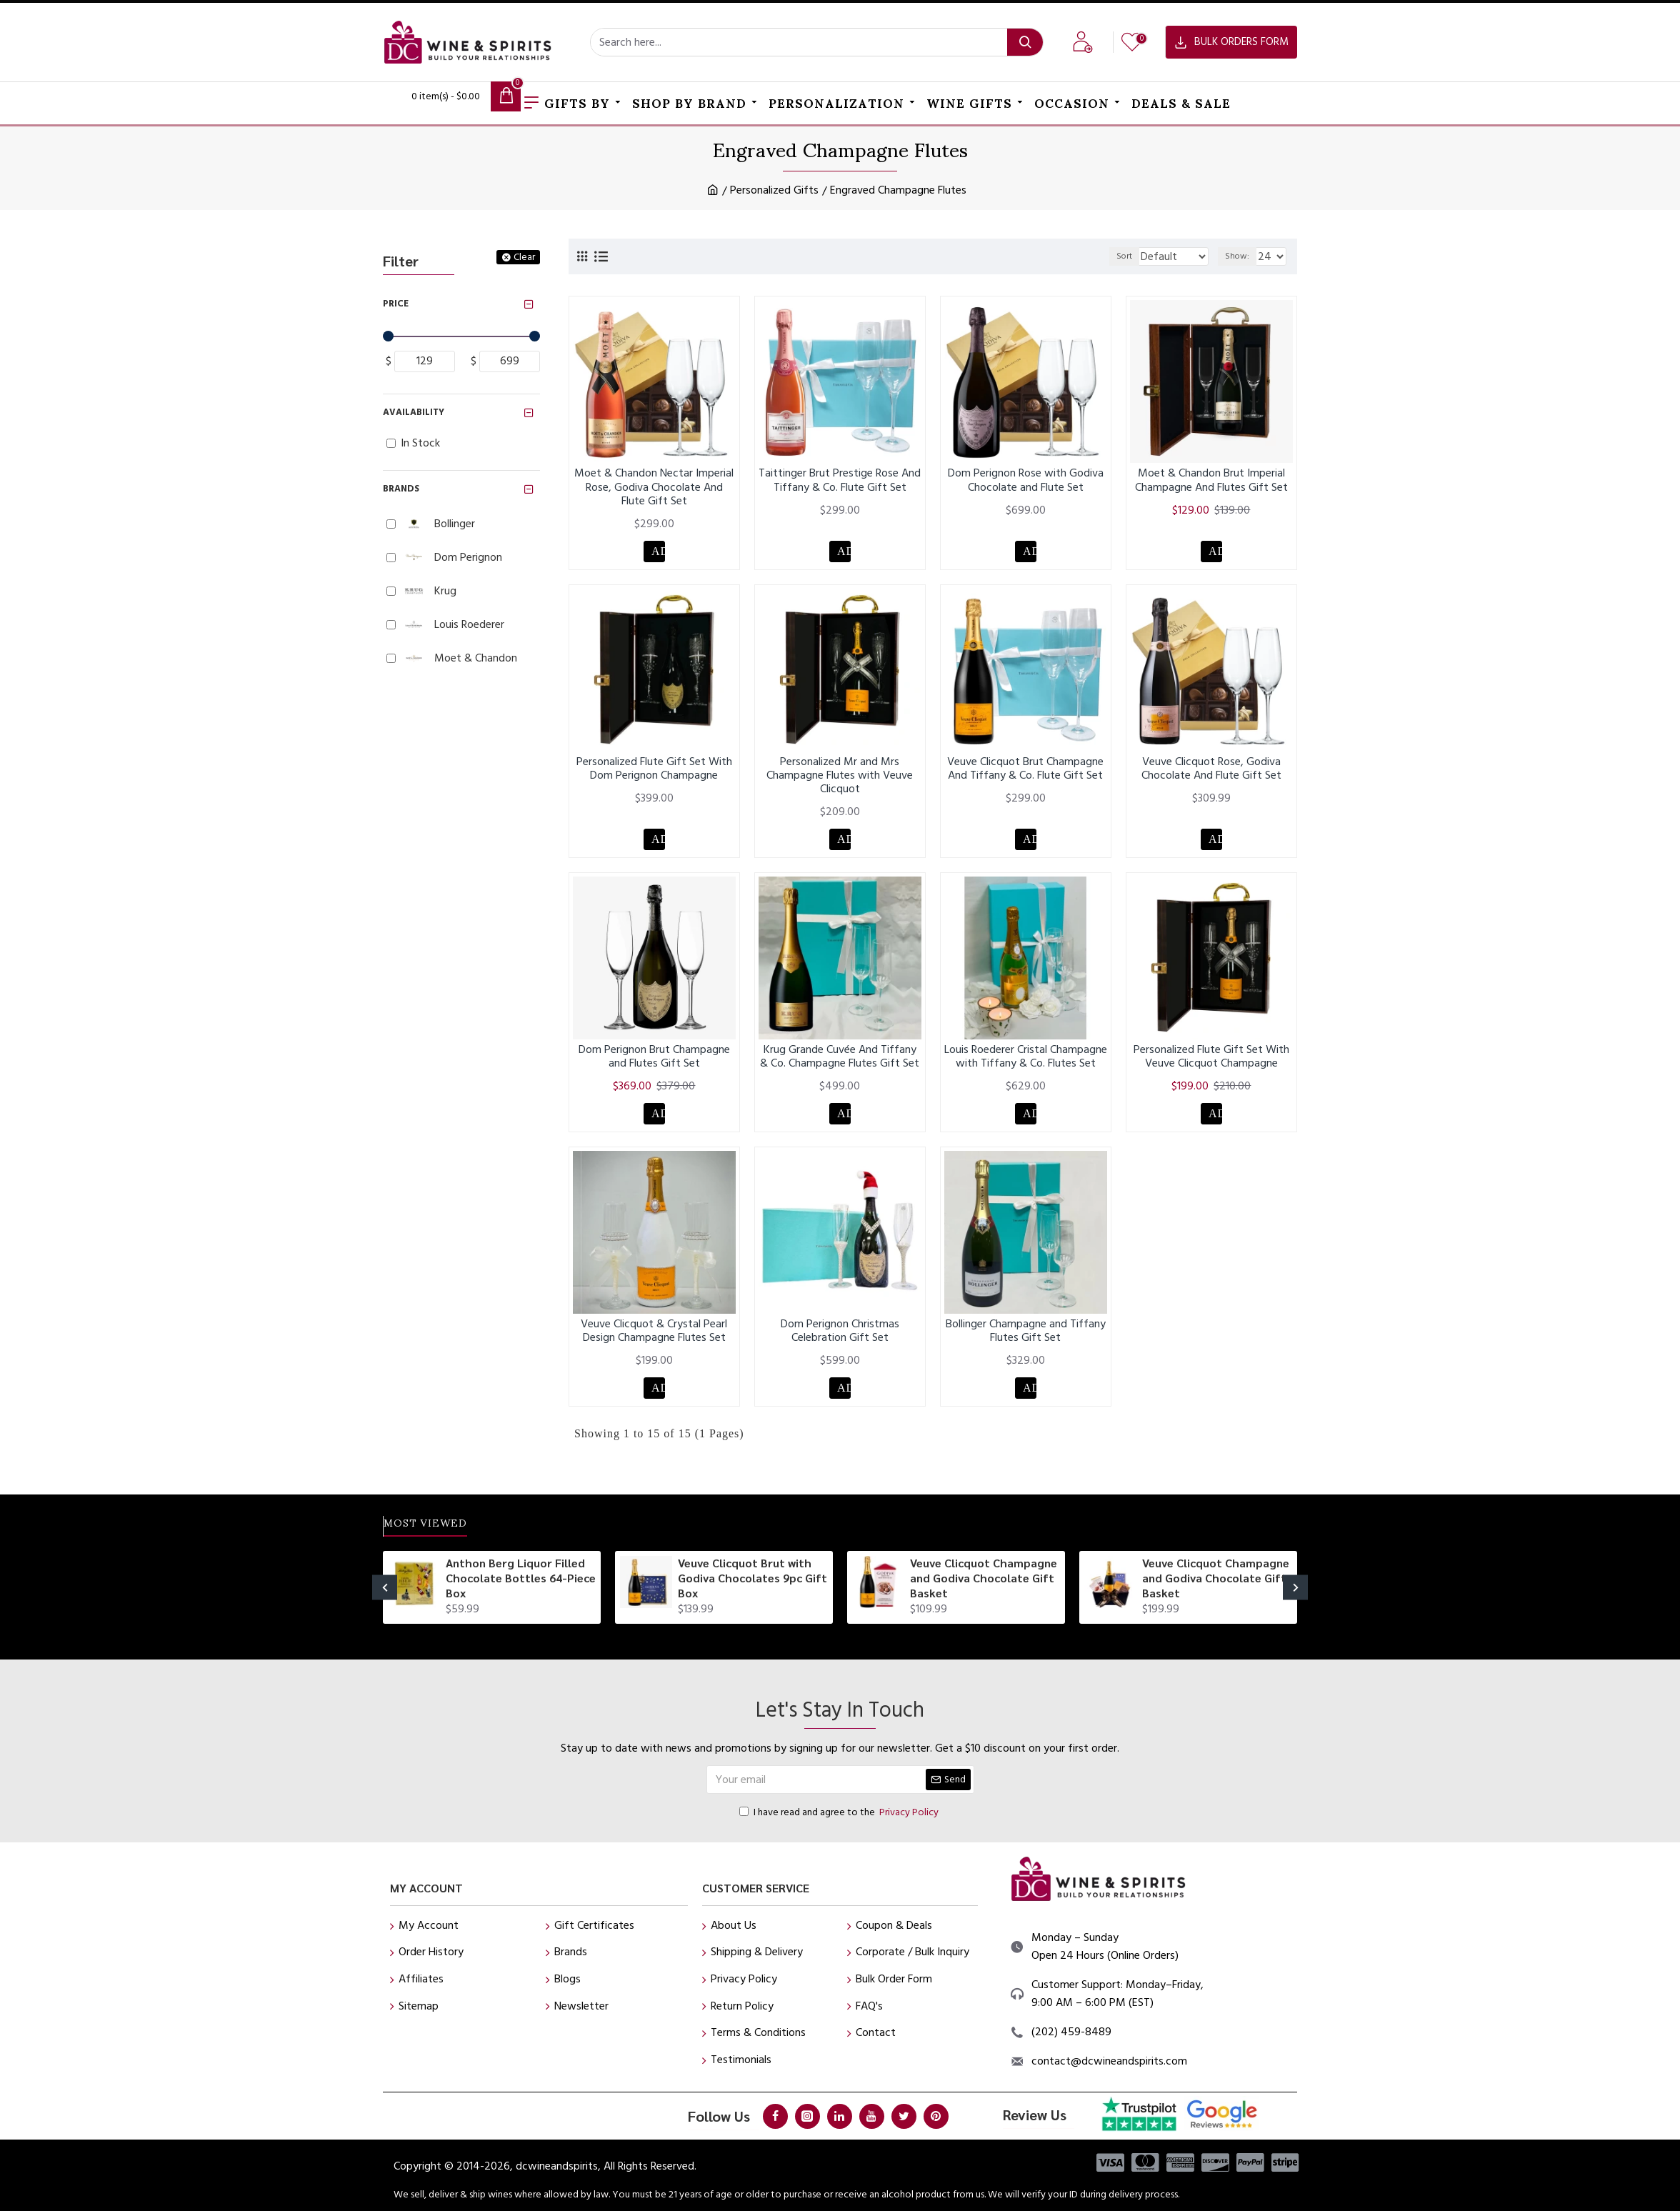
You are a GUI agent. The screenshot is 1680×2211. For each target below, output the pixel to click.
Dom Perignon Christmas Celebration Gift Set (840, 1341)
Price (396, 303)
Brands (401, 488)
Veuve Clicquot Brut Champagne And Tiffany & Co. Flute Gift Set (1025, 772)
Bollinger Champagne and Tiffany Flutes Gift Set (1026, 1341)
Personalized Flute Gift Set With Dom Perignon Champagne (654, 772)
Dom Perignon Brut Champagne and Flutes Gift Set (654, 1063)
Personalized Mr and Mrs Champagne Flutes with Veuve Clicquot (839, 779)
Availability (413, 412)
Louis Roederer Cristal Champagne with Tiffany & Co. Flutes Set (1025, 1063)
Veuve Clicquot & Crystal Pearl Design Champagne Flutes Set (654, 1341)
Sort (1115, 256)
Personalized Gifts (774, 190)
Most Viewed (441, 1522)
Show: (1241, 256)
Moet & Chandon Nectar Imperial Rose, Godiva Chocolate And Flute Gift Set (654, 487)
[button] (384, 1587)
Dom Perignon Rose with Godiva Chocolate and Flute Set (1026, 480)
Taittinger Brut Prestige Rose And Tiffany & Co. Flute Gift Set (840, 480)
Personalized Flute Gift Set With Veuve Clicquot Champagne (1211, 1063)
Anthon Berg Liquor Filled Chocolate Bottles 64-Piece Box (521, 1578)
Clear (524, 257)
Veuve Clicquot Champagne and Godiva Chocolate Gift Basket (983, 1578)
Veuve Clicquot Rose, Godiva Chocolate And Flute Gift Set (1211, 772)
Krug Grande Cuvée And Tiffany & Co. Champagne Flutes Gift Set (839, 1063)
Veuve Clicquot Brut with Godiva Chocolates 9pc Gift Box (752, 1578)
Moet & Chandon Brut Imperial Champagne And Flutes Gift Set (1211, 480)
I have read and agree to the (840, 1812)
